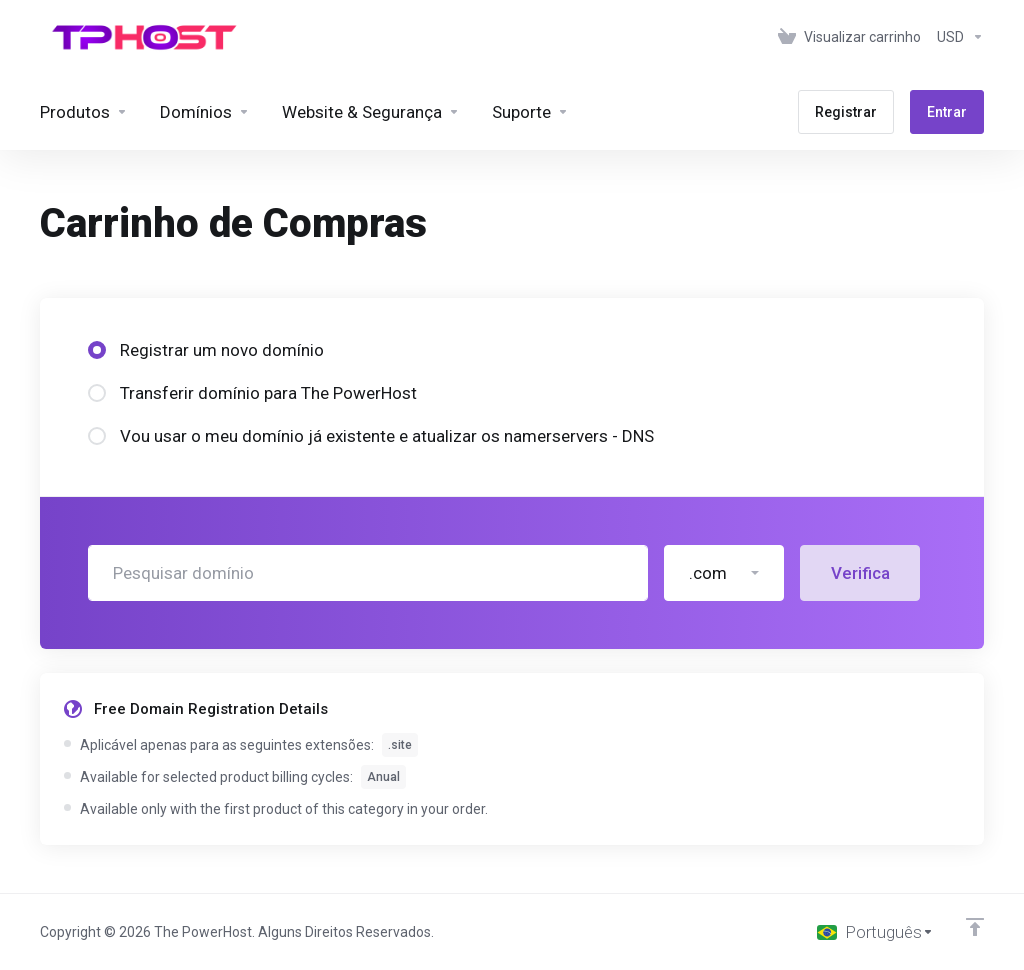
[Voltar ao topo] (975, 927)
